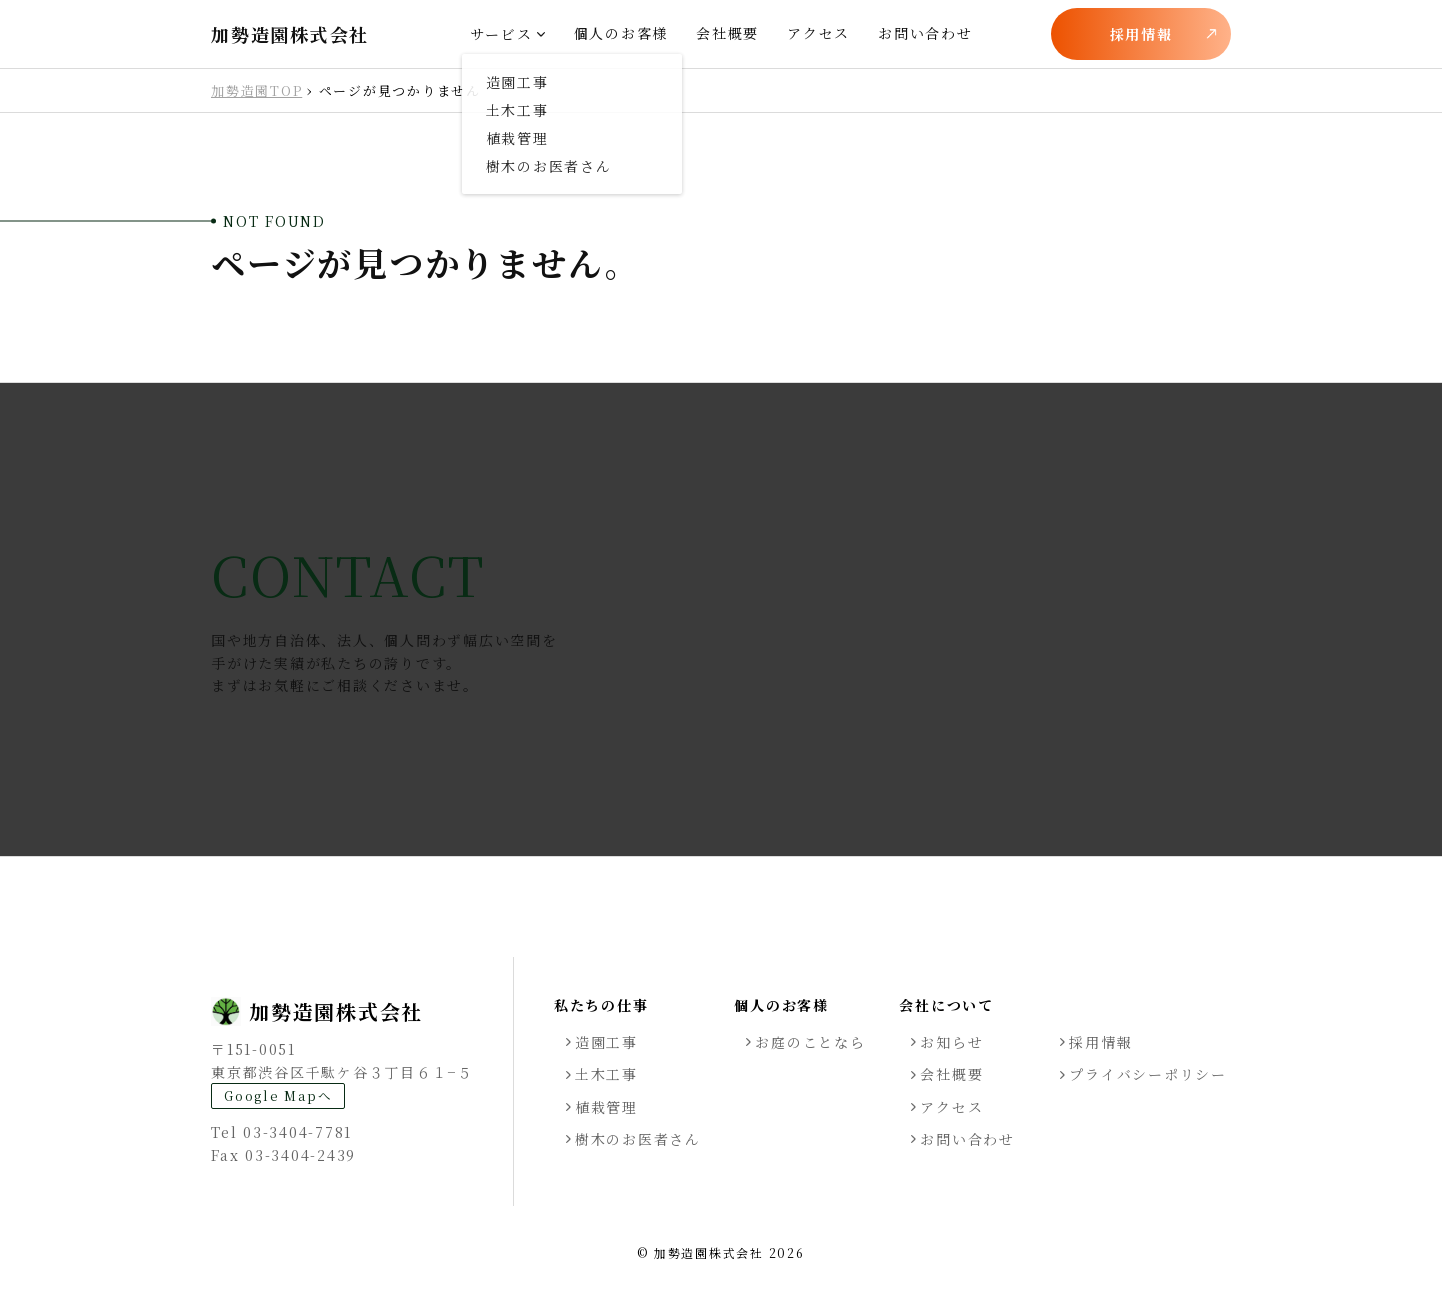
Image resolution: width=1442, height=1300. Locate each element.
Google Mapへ (278, 1095)
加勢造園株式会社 (290, 34)
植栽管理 (606, 1107)
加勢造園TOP (256, 90)
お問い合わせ (925, 33)
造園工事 (606, 1042)
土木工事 (606, 1074)
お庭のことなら (810, 1042)
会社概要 (727, 33)
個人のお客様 (621, 33)
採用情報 (1141, 34)
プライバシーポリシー (1148, 1074)
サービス (501, 34)
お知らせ (951, 1042)
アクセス (818, 33)
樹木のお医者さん (638, 1139)
